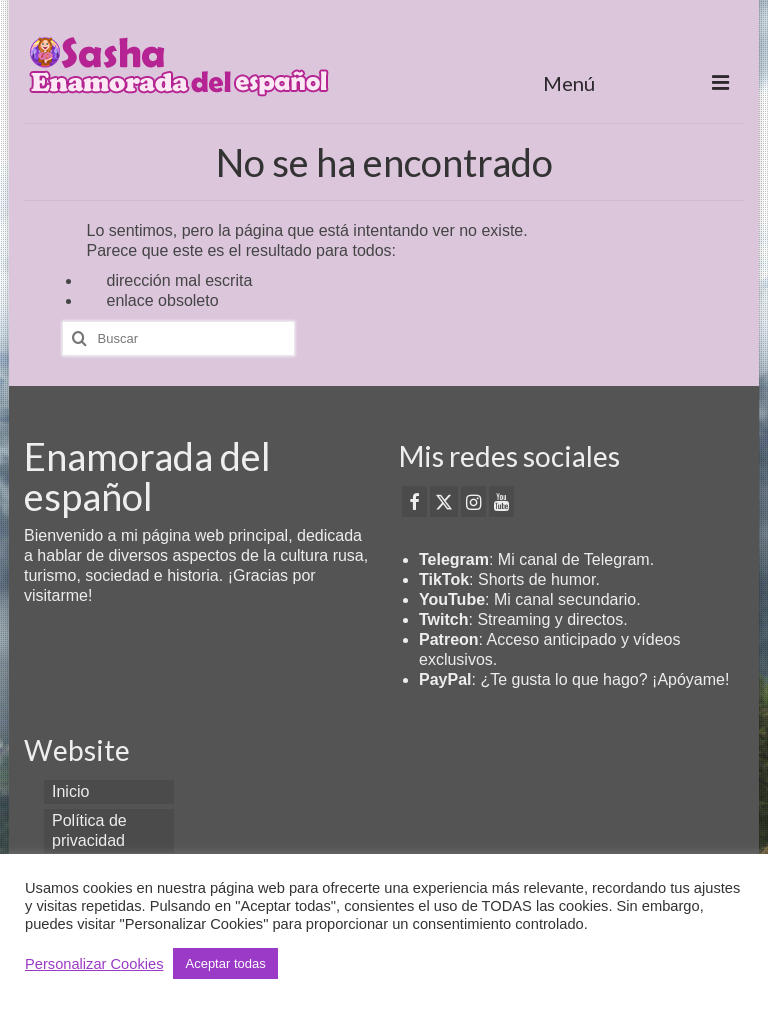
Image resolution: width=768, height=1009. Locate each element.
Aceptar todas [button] (225, 963)
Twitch (443, 619)
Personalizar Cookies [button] (94, 964)
